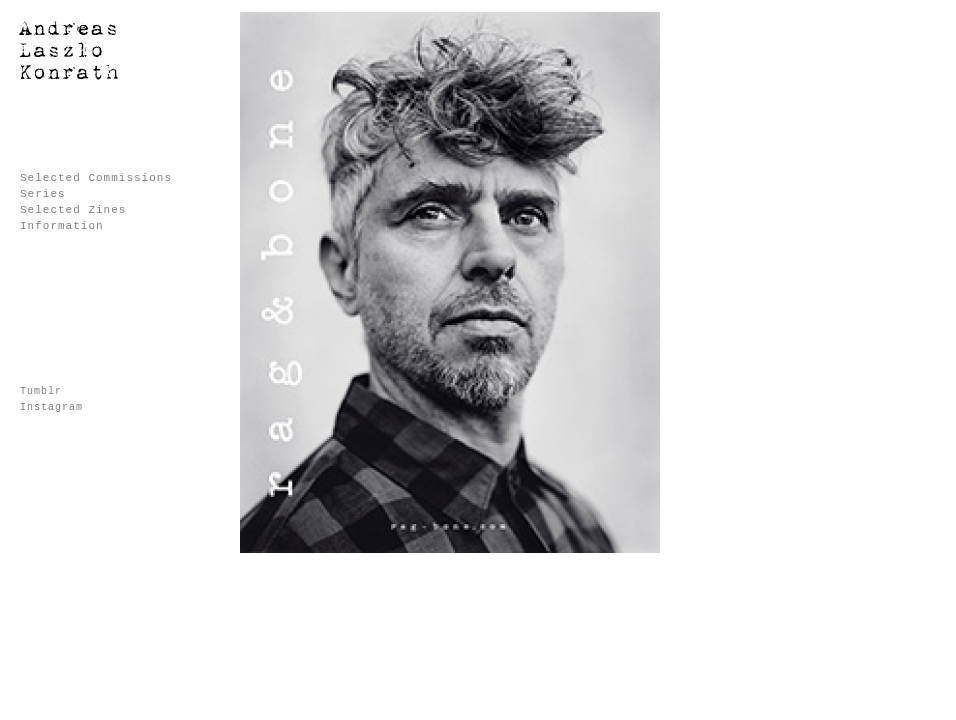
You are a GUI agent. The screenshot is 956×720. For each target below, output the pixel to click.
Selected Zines (73, 210)
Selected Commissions (96, 178)
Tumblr (41, 391)
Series (43, 194)
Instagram (51, 407)
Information (62, 226)
